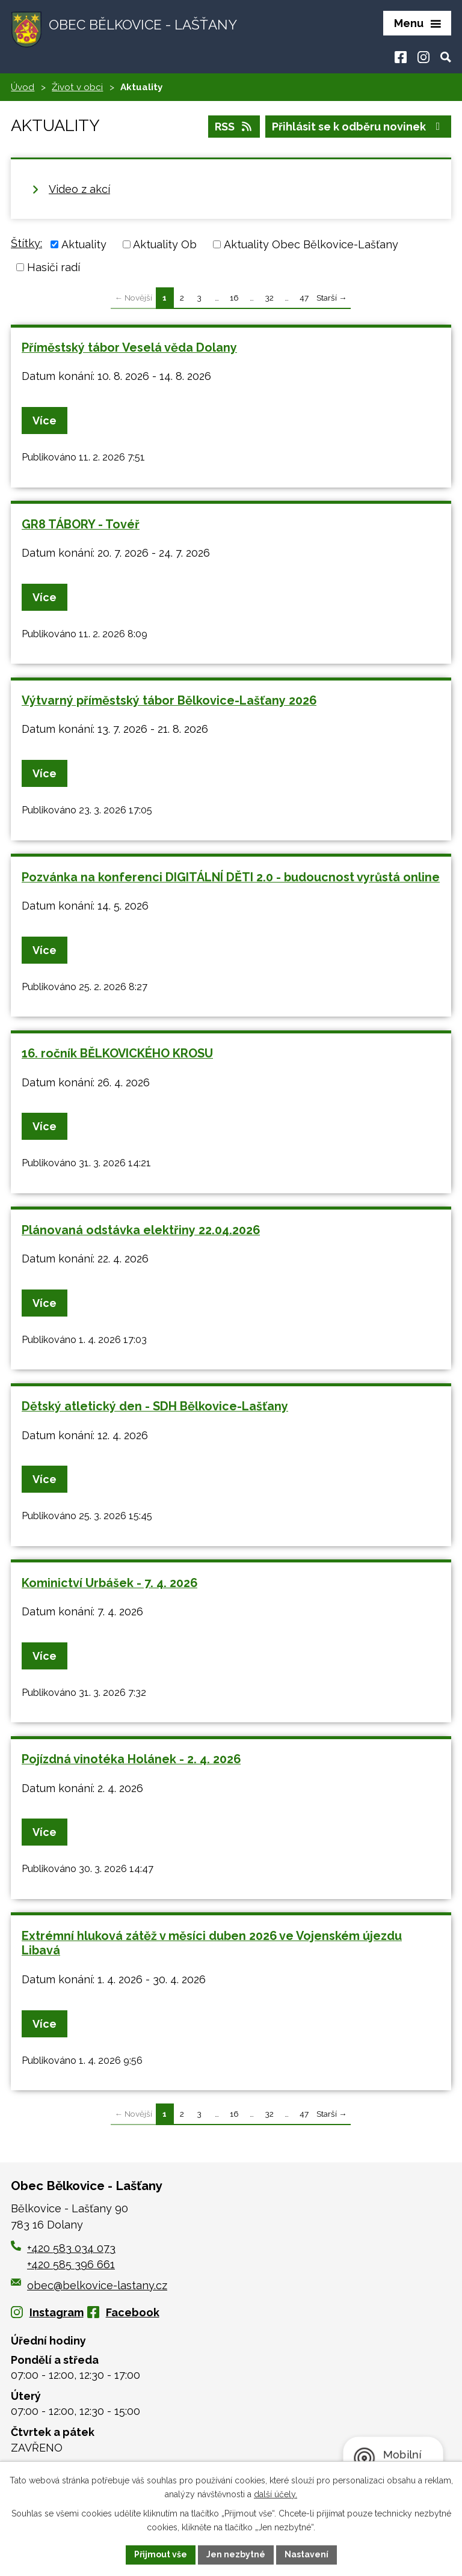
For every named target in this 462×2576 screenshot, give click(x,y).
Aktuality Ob (165, 244)
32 (269, 297)
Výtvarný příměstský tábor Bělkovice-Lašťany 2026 (169, 700)
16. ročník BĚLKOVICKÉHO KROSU (117, 1053)
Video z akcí (79, 189)
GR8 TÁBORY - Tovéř (81, 524)
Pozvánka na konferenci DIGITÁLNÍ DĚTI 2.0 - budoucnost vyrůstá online (231, 877)
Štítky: (26, 243)
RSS (234, 126)
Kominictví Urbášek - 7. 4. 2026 (109, 1583)
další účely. (275, 2494)
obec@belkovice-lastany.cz (89, 2285)
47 (304, 297)
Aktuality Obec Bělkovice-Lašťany (311, 244)
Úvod (22, 87)
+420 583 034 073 (71, 2248)
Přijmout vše (160, 2554)
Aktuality (83, 244)
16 (234, 297)
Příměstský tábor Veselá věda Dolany (129, 347)
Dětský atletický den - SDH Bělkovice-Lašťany (155, 1406)
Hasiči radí (53, 267)
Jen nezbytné (235, 2554)
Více (44, 420)
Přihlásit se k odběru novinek (358, 126)
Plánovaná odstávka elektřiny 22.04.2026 (141, 1230)
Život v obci (77, 87)
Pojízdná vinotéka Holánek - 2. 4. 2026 (131, 1759)
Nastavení (306, 2554)
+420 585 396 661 (71, 2264)
